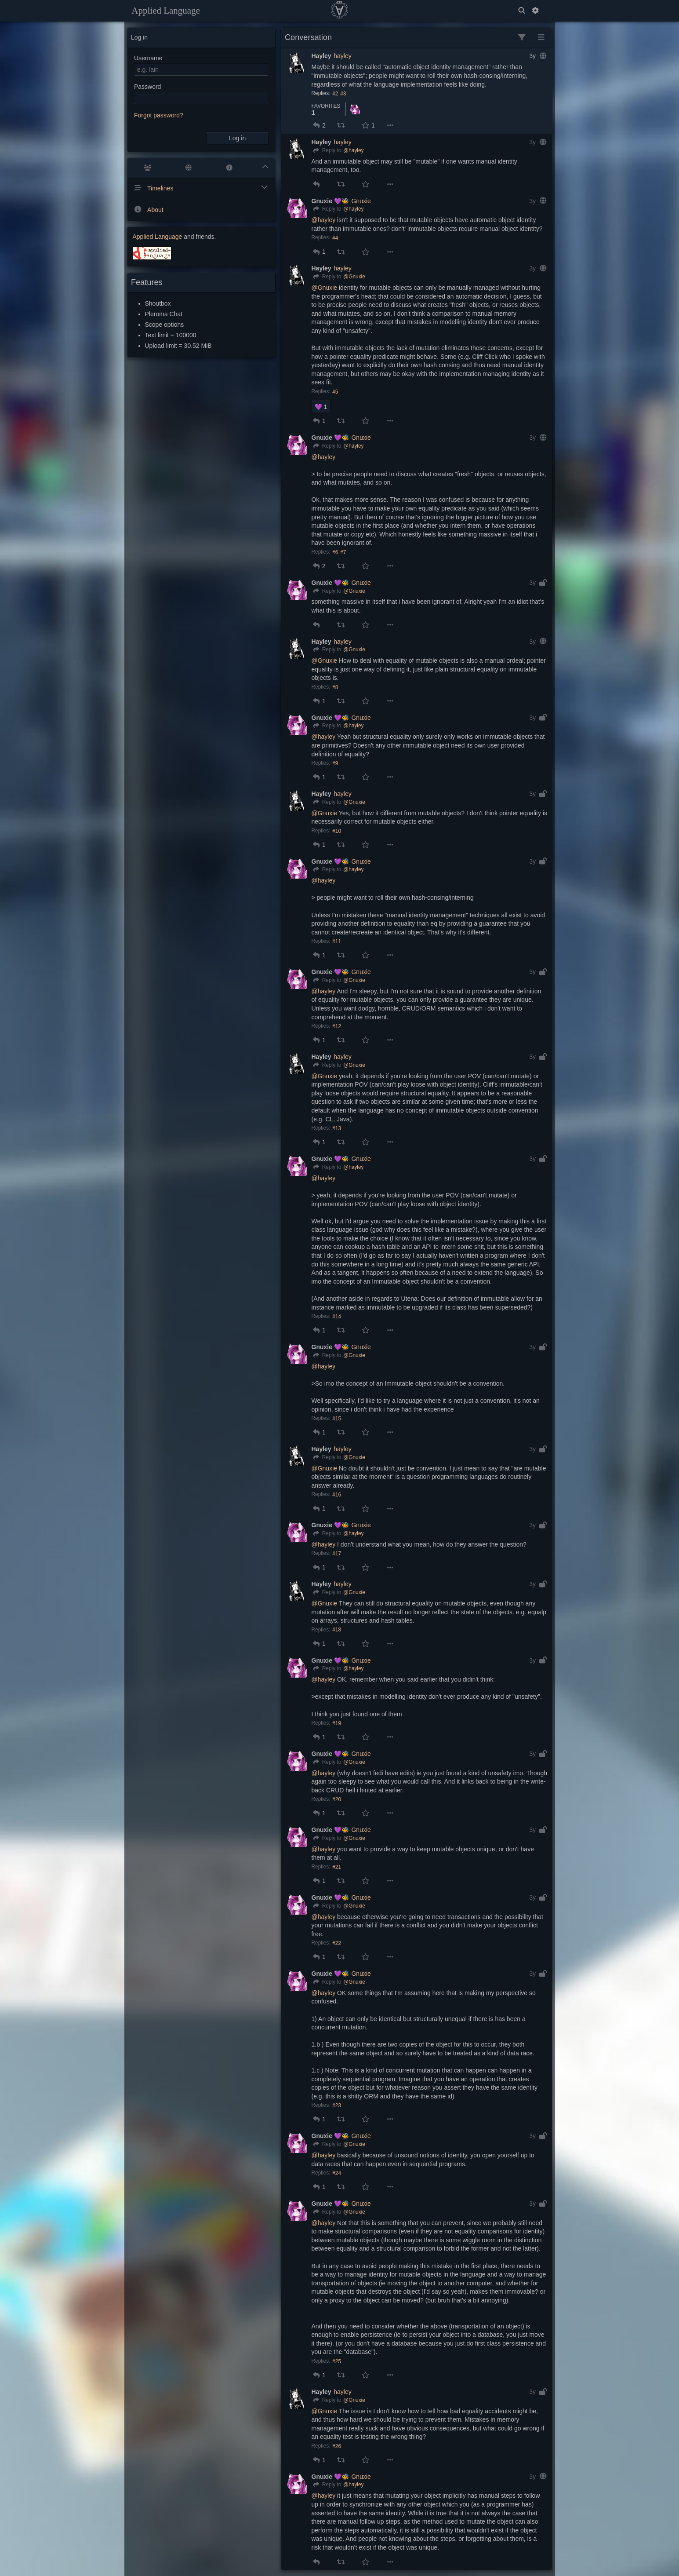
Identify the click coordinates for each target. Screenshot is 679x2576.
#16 (336, 1495)
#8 (335, 687)
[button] (316, 125)
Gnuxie (360, 200)
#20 (336, 1799)
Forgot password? (158, 115)
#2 (335, 94)
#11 (336, 941)
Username (148, 58)
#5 (335, 392)
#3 (343, 94)
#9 (335, 763)
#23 (336, 2105)
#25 (336, 2361)
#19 (336, 1723)
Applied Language (165, 10)
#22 (336, 1943)
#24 (336, 2173)
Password (147, 86)
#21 (336, 1867)
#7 (343, 552)
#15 (336, 1419)
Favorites (326, 106)
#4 (335, 238)
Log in (237, 138)
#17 (336, 1554)
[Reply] (326, 150)
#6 (335, 552)
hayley (342, 55)
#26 (336, 2446)
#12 (336, 1026)
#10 (336, 831)
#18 (336, 1630)
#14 (336, 1317)
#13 (336, 1128)
